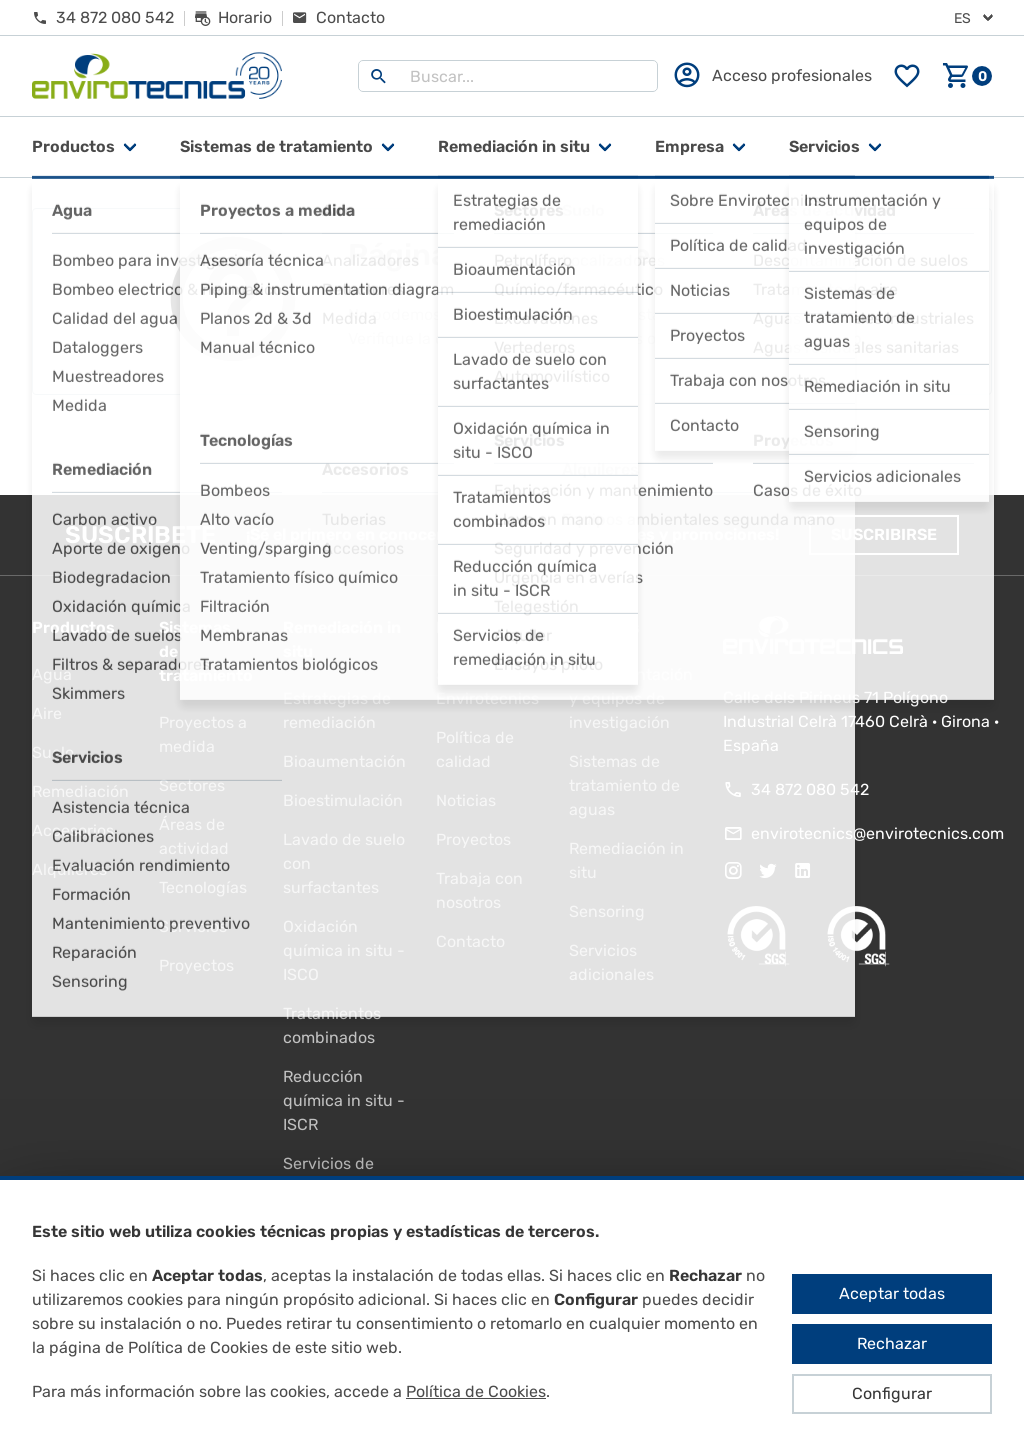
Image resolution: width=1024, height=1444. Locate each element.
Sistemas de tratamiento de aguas (624, 785)
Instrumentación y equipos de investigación (631, 698)
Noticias (466, 800)
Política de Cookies (476, 1391)
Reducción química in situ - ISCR (344, 1100)
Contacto (470, 941)
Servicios (824, 146)
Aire (47, 713)
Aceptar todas (892, 1293)
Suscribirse (884, 534)
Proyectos (196, 965)
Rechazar (892, 1343)
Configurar (892, 1393)
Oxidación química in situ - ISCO (344, 950)
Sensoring (607, 911)
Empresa (689, 146)
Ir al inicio (512, 445)
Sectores (192, 785)
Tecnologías (203, 887)
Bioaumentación (344, 761)
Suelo (53, 752)
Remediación (80, 791)
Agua (52, 674)
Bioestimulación (343, 800)
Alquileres (69, 869)
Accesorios (73, 830)
